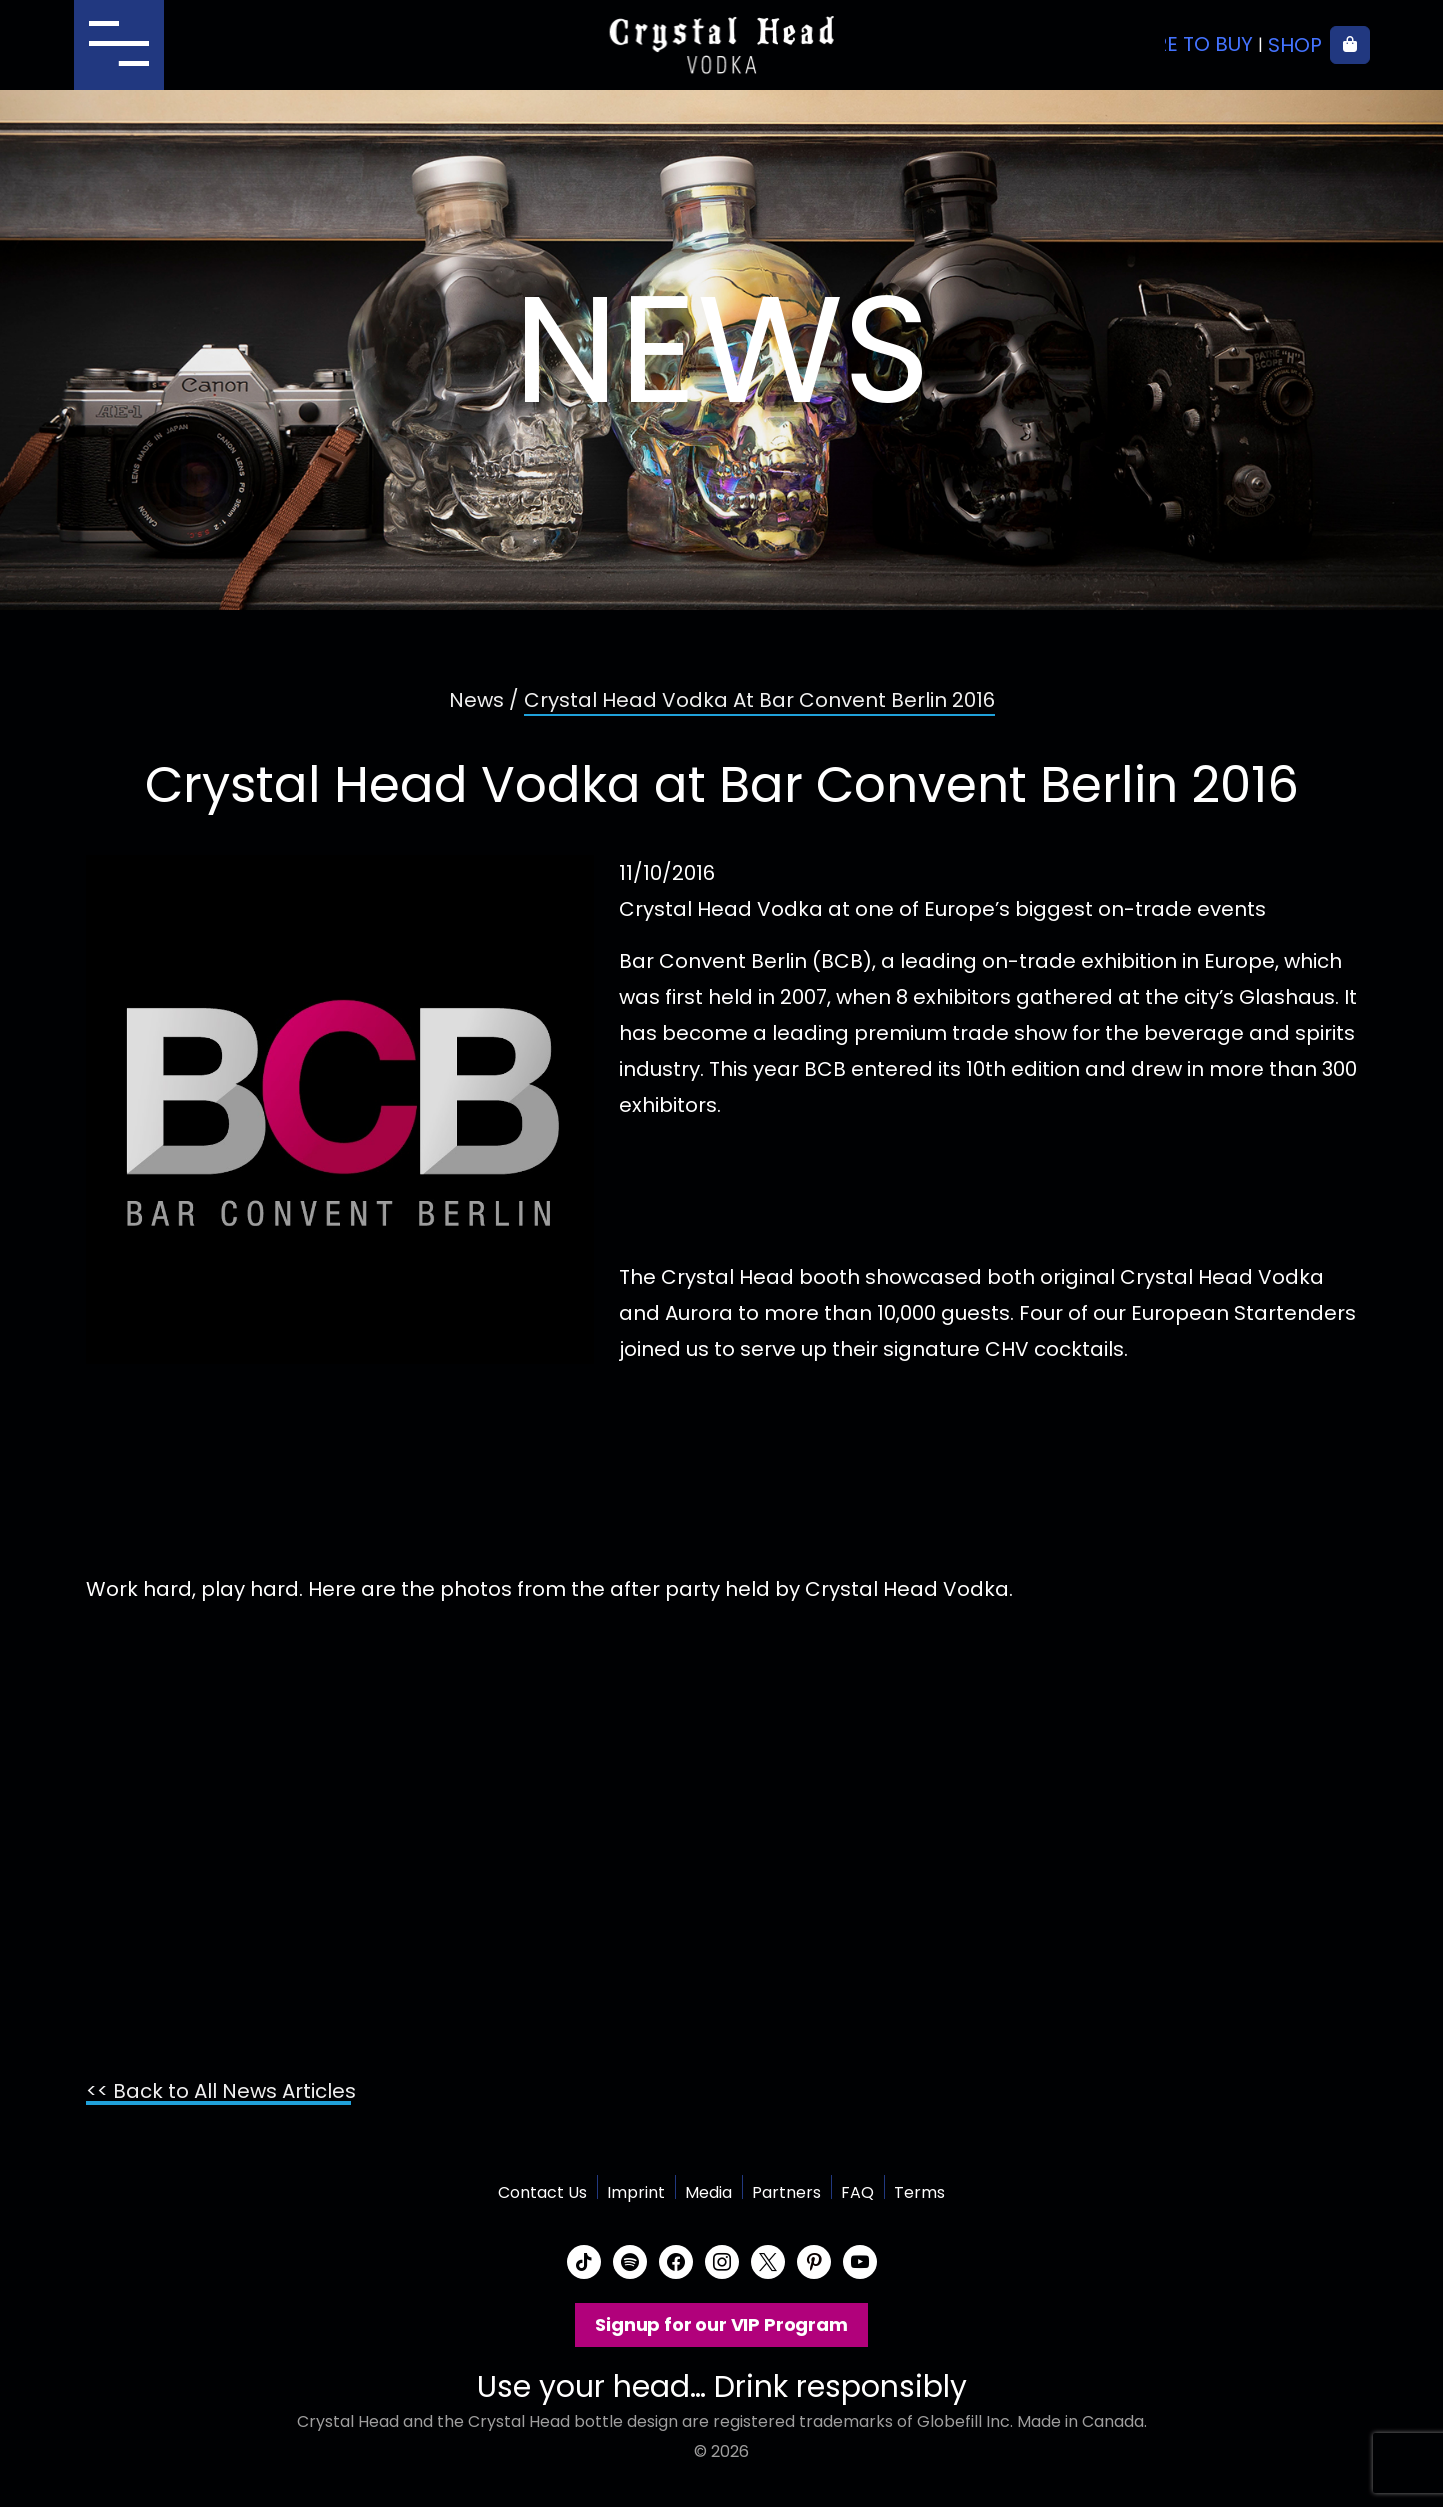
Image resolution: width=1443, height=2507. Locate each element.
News (476, 700)
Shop (1295, 45)
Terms (919, 2192)
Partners (786, 2192)
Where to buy (1181, 45)
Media (708, 2192)
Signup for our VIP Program (721, 2324)
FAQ (857, 2192)
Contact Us (542, 2192)
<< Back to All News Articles (221, 2091)
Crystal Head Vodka (721, 45)
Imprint (636, 2192)
